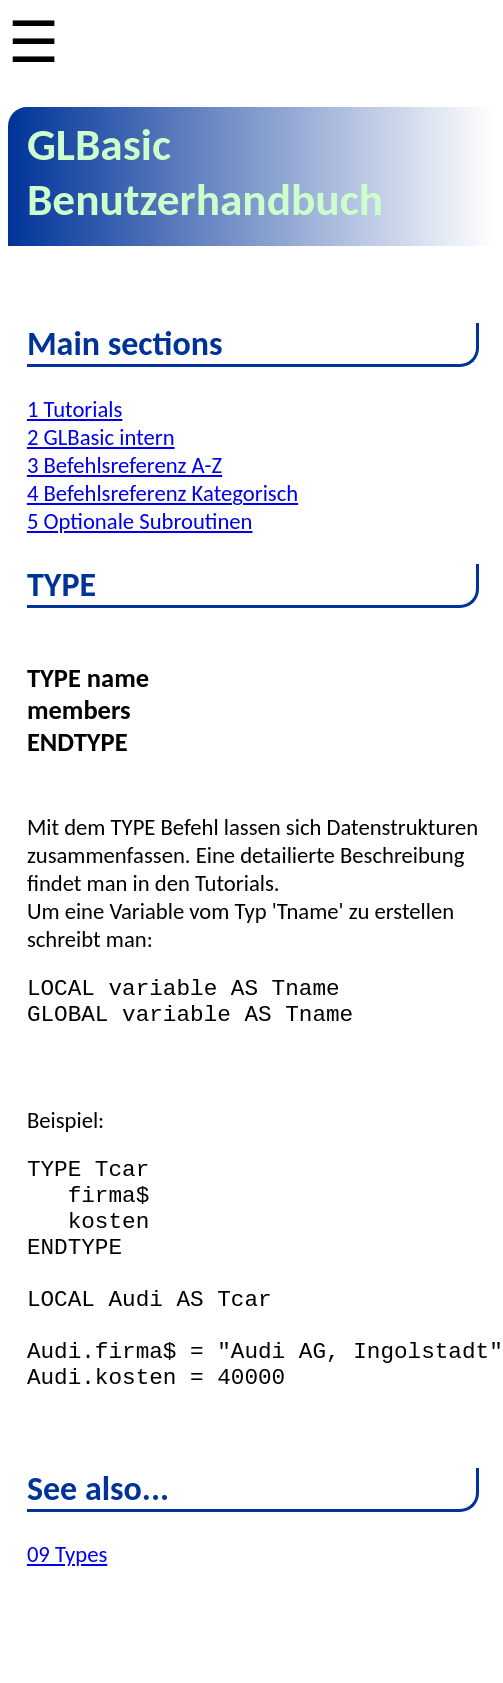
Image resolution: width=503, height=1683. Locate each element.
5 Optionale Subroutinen (140, 521)
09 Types (67, 1614)
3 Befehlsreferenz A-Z (124, 465)
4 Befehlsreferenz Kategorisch (162, 493)
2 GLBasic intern (101, 437)
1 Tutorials (74, 409)
